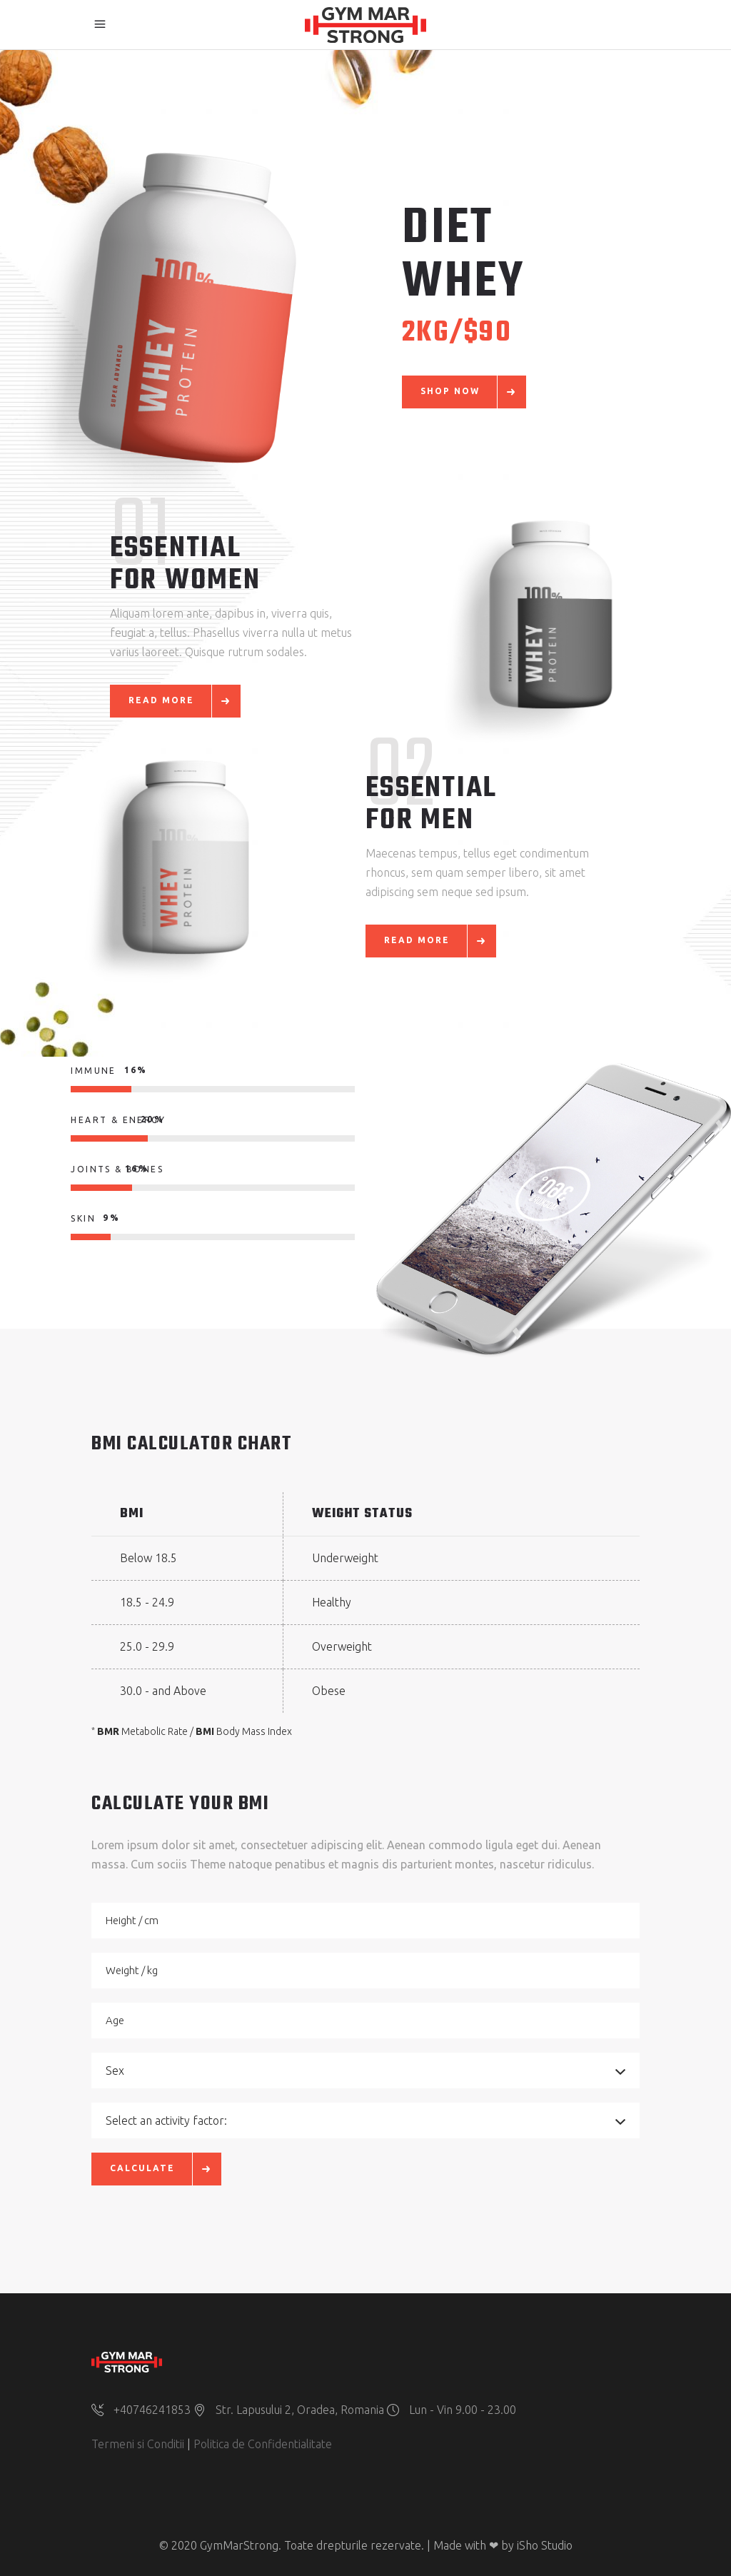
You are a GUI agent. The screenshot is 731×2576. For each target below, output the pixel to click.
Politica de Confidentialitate (262, 2443)
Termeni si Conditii (137, 2443)
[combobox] (365, 2070)
